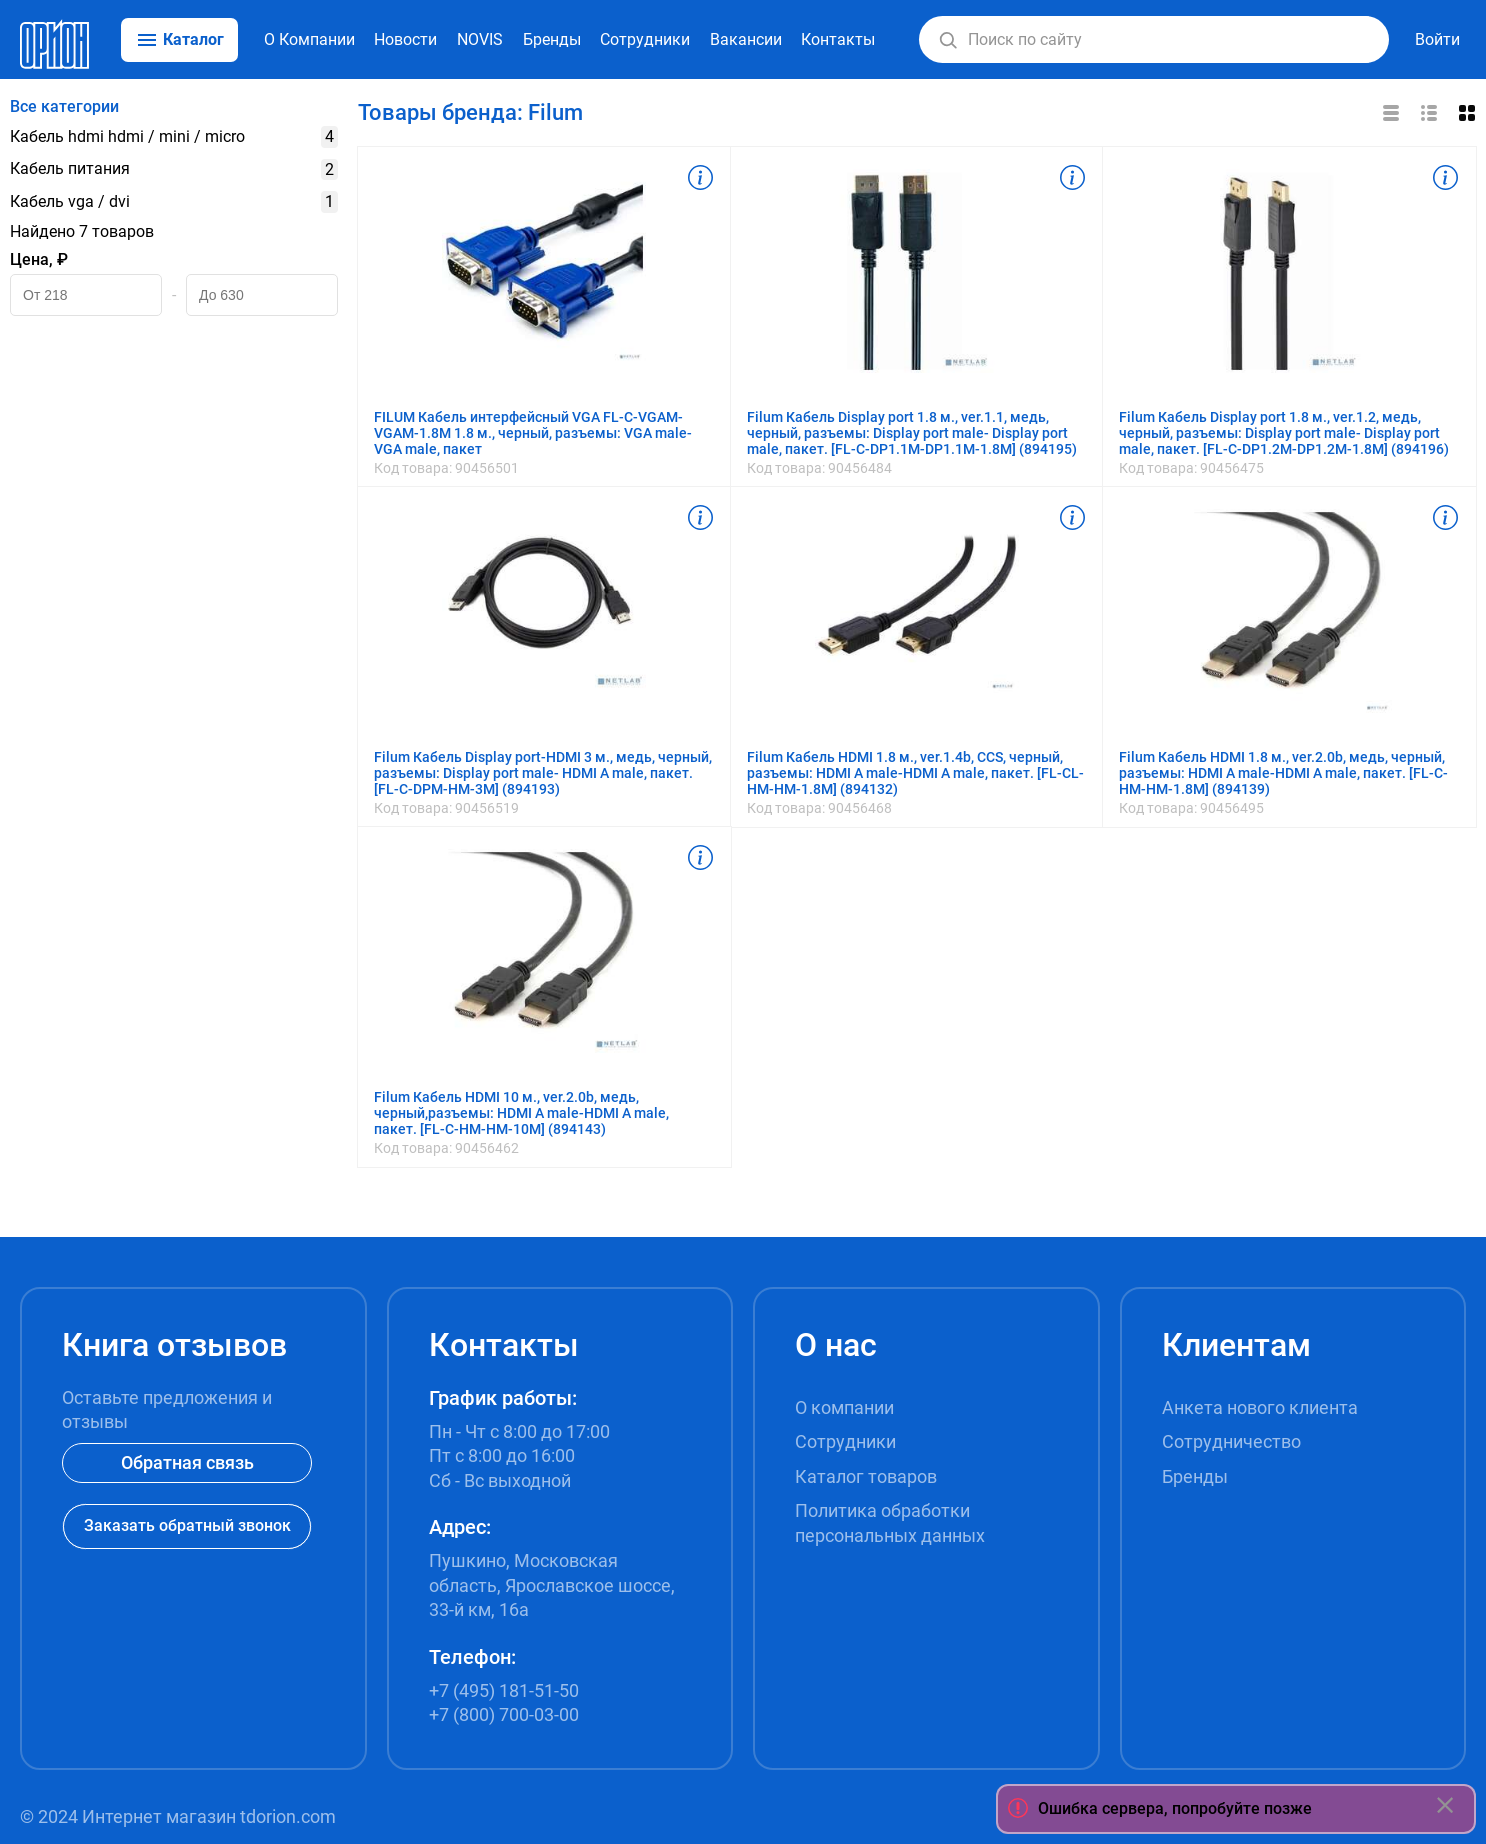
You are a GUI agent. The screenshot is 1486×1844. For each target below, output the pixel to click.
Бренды (552, 39)
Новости (405, 39)
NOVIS (480, 39)
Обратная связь (187, 1462)
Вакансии (746, 39)
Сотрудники (645, 39)
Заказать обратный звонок (187, 1525)
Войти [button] (1437, 39)
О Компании (309, 39)
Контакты (838, 39)
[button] (948, 40)
